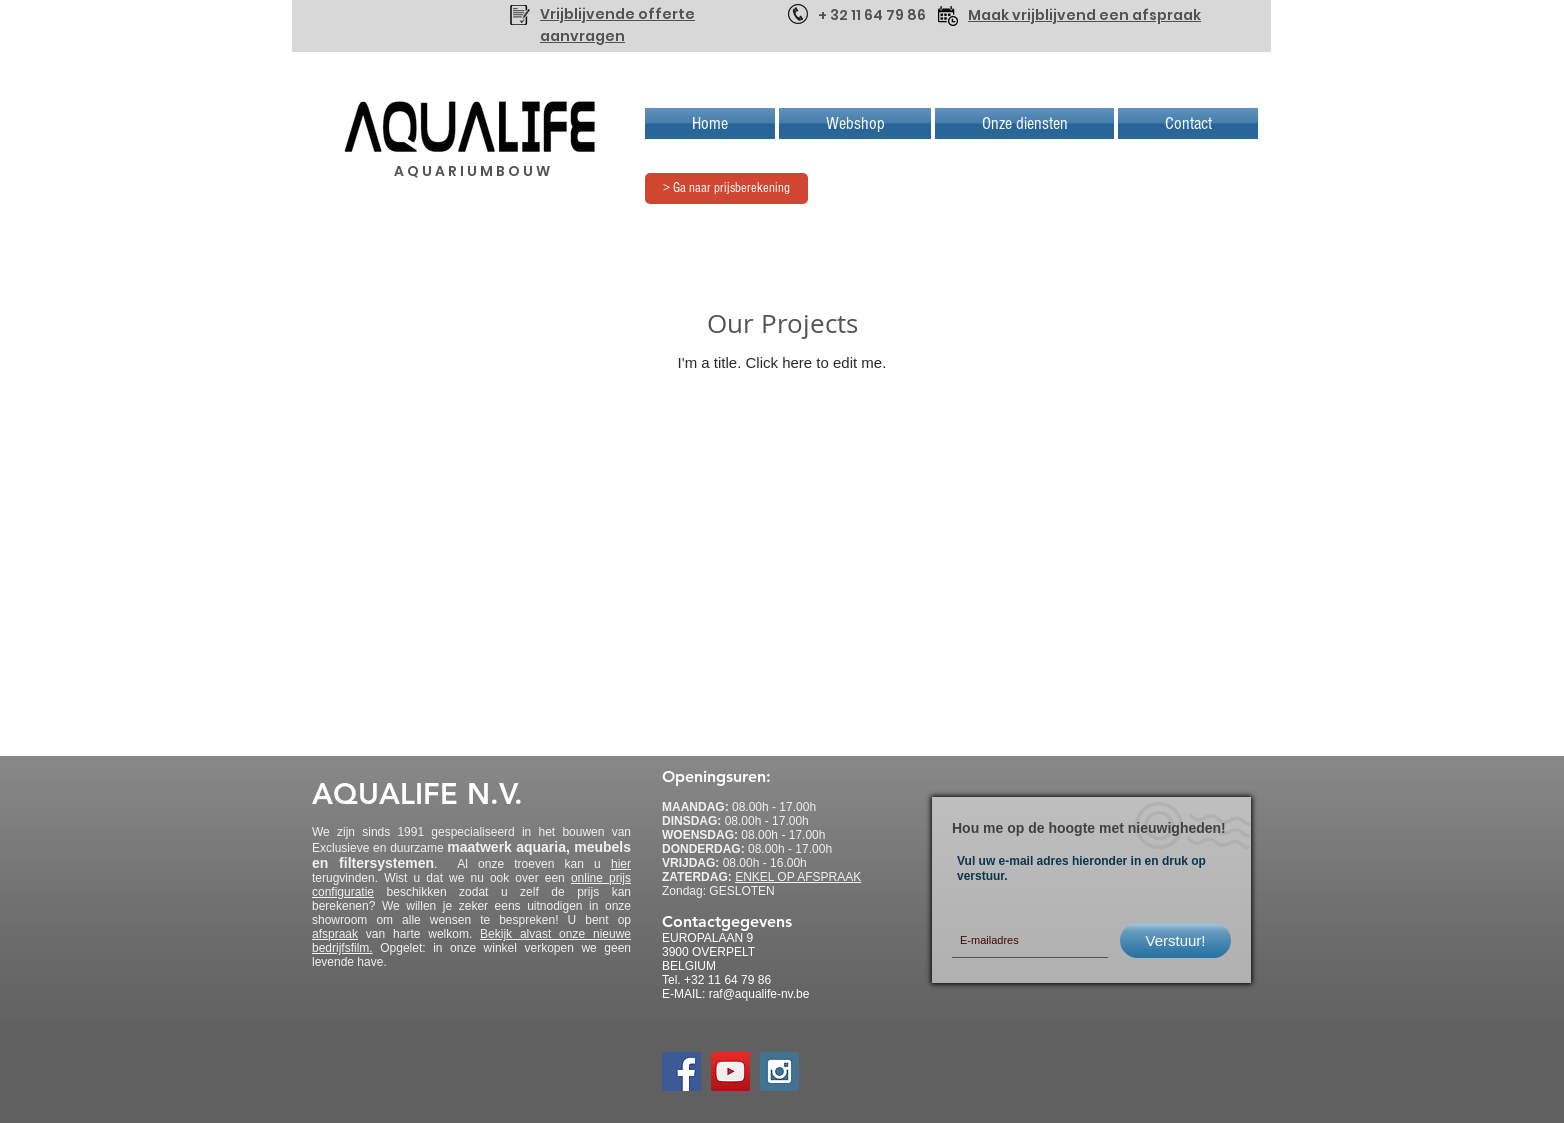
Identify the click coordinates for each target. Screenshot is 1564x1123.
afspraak (335, 934)
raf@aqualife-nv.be (759, 994)
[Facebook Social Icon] (681, 1071)
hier (621, 864)
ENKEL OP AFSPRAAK (798, 877)
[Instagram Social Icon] (779, 1071)
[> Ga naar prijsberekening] (726, 188)
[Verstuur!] (1175, 940)
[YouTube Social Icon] (730, 1071)
